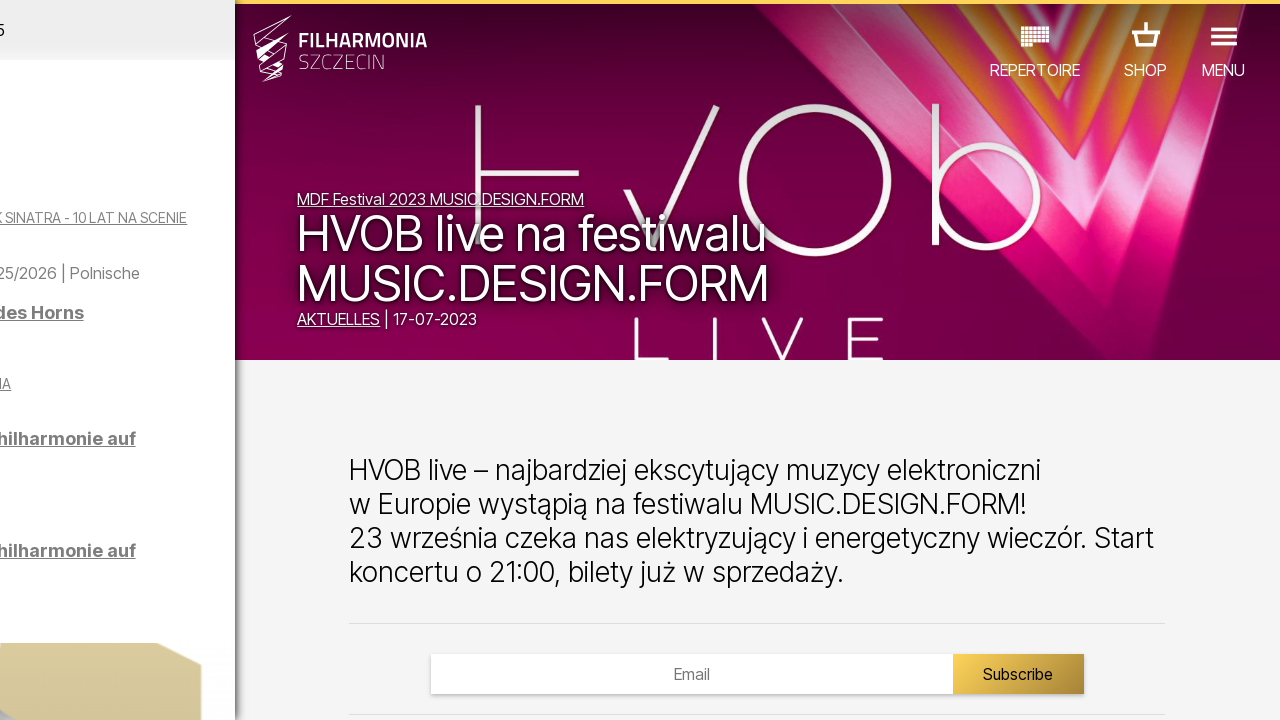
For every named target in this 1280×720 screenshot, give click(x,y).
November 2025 (166, 30)
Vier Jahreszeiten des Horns (205, 359)
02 (45, 686)
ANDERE (161, 632)
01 (19, 686)
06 (148, 686)
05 (122, 686)
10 (252, 686)
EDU (150, 604)
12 (303, 686)
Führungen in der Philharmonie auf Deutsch (183, 503)
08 (200, 686)
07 (174, 686)
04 (96, 686)
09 (226, 686)
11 (277, 686)
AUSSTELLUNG (241, 604)
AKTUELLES (431, 322)
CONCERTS (70, 604)
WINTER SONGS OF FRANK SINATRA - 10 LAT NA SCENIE (175, 226)
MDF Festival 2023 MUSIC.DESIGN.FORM (533, 202)
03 (70, 686)
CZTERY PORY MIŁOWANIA (241, 428)
